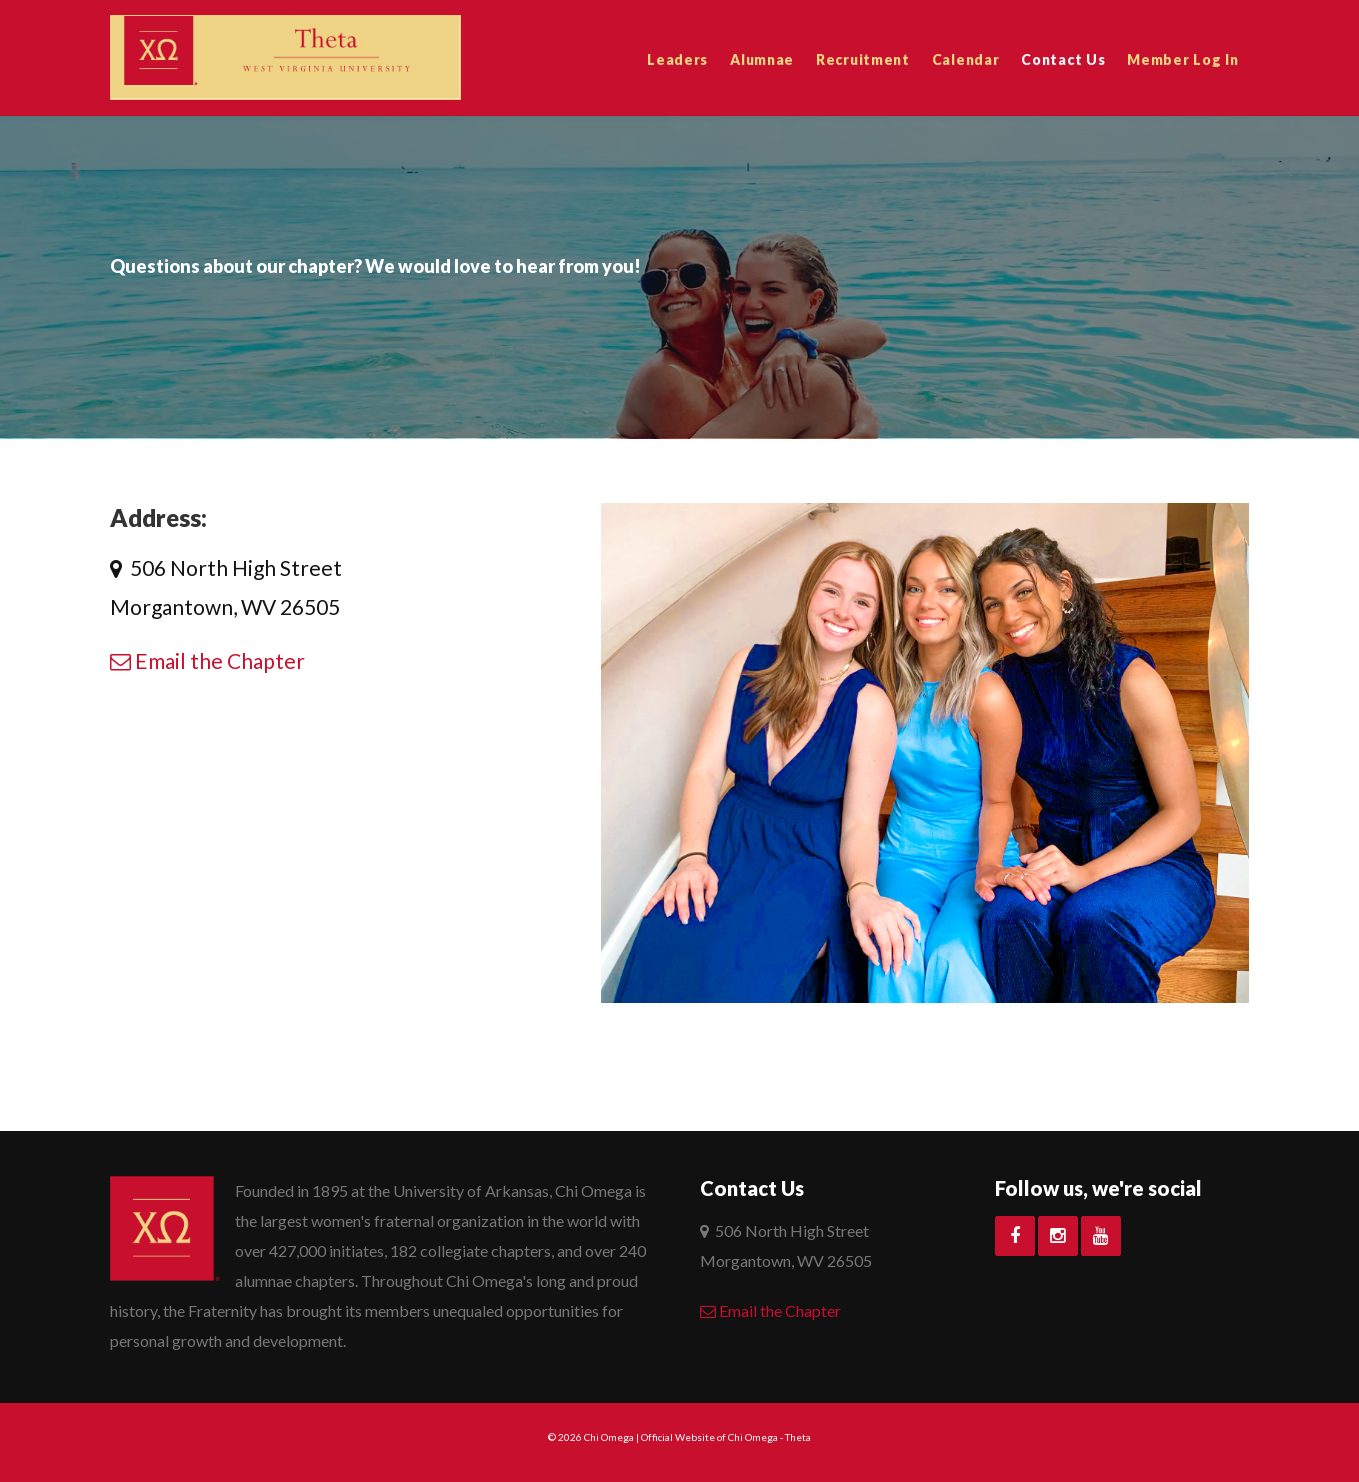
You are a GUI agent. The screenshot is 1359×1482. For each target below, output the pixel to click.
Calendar (966, 59)
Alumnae (762, 59)
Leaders (677, 59)
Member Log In (1182, 59)
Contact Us (1063, 59)
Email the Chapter (207, 660)
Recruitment (863, 59)
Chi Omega (609, 1437)
